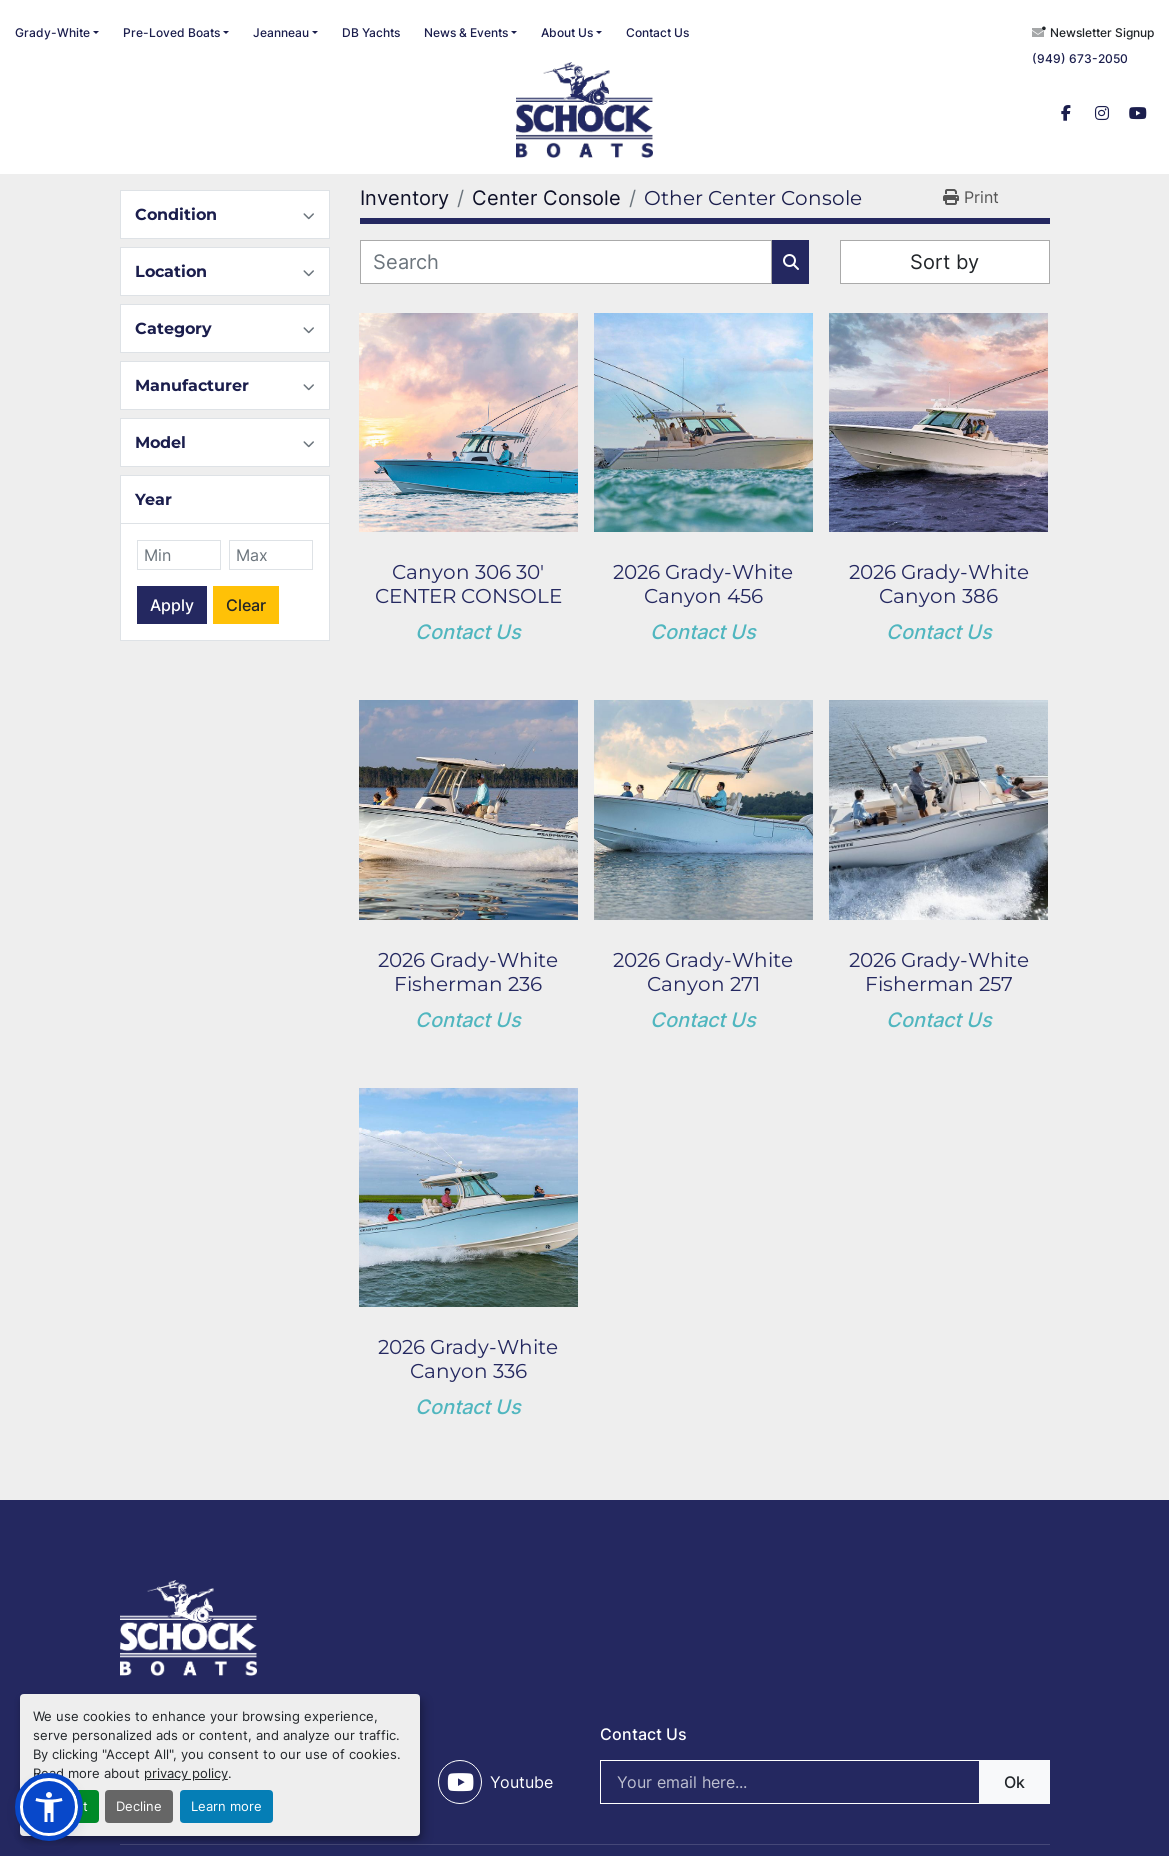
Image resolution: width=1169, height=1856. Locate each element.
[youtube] (1138, 113)
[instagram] (1102, 113)
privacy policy (186, 1773)
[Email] (825, 1782)
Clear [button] (246, 605)
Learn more (226, 1806)
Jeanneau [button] (281, 32)
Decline (139, 1806)
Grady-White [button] (52, 32)
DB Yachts (371, 32)
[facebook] (1066, 113)
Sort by (944, 262)
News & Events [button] (466, 32)
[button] (176, 33)
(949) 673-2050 (1080, 58)
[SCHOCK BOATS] (189, 1626)
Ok (1014, 1782)
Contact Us (657, 32)
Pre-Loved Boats (171, 32)
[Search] (566, 262)
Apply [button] (172, 605)
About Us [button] (567, 32)
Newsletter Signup (1102, 32)
